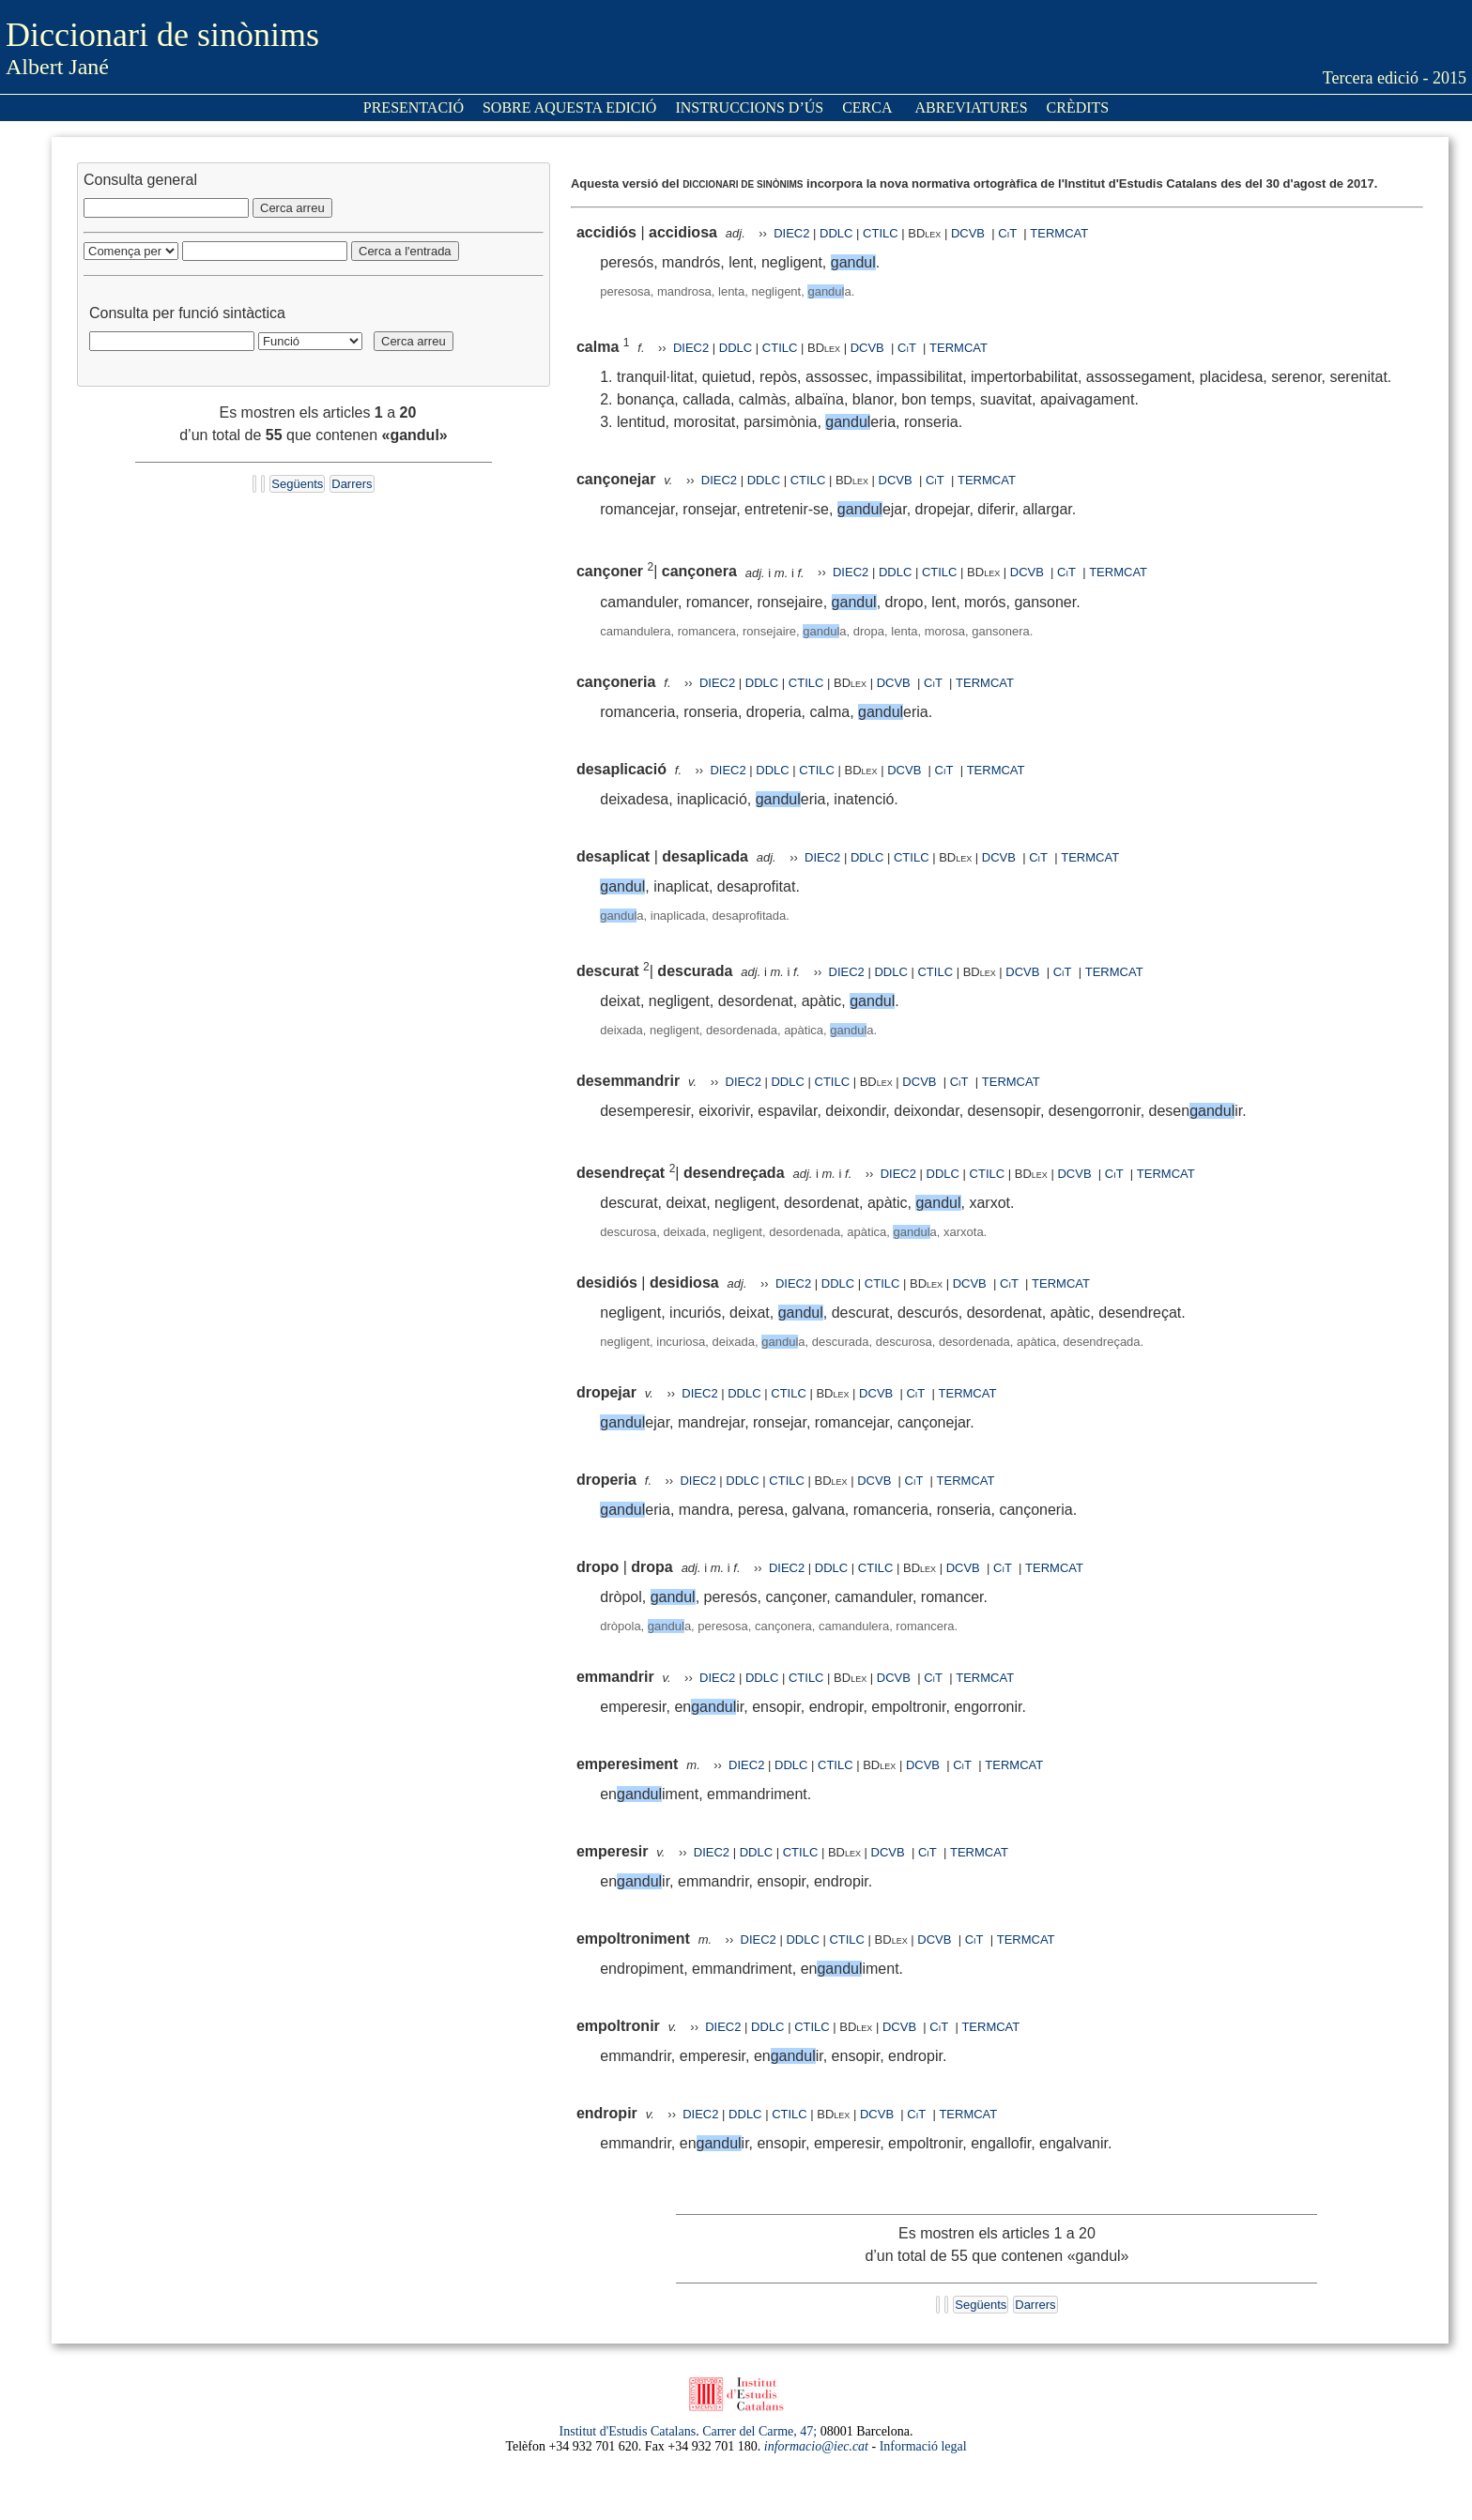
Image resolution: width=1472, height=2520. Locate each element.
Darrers (351, 484)
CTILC (880, 233)
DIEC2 (791, 233)
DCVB (970, 233)
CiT (1007, 233)
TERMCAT (1059, 233)
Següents (297, 484)
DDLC (836, 233)
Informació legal (923, 2446)
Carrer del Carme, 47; (759, 2431)
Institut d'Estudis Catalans (628, 2431)
